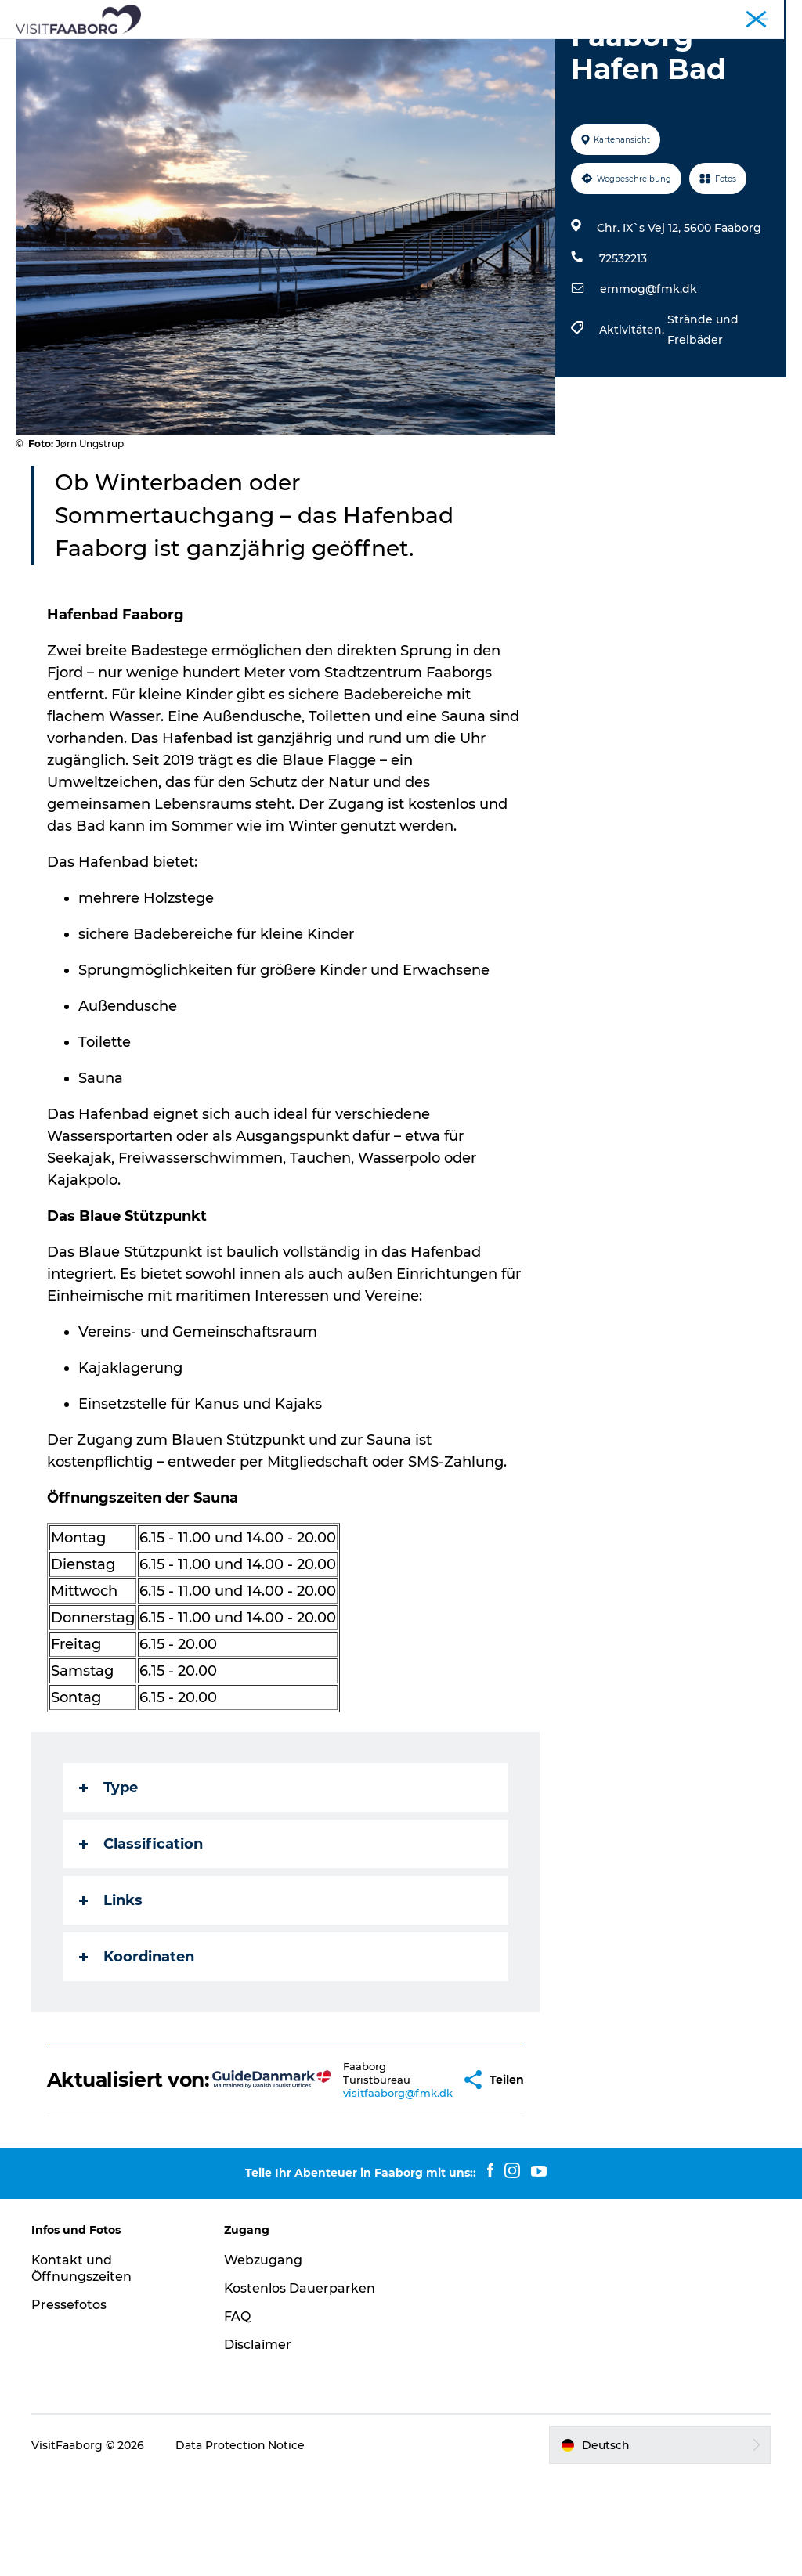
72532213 (623, 348)
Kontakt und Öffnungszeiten (81, 2368)
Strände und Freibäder (703, 419)
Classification (141, 1933)
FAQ (237, 2416)
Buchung (501, 67)
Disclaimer (257, 2444)
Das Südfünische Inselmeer (543, 50)
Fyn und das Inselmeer (733, 14)
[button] (420, 2174)
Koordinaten (136, 2046)
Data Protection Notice (240, 2545)
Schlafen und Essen (236, 50)
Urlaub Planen (408, 67)
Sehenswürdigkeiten (378, 50)
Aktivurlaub (308, 67)
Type (108, 1876)
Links (111, 1989)
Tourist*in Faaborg (548, 14)
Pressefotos (69, 2404)
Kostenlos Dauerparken (300, 2388)
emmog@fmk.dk (648, 378)
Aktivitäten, (633, 419)
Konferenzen (635, 14)
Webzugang (263, 2360)
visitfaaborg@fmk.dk (351, 2187)
